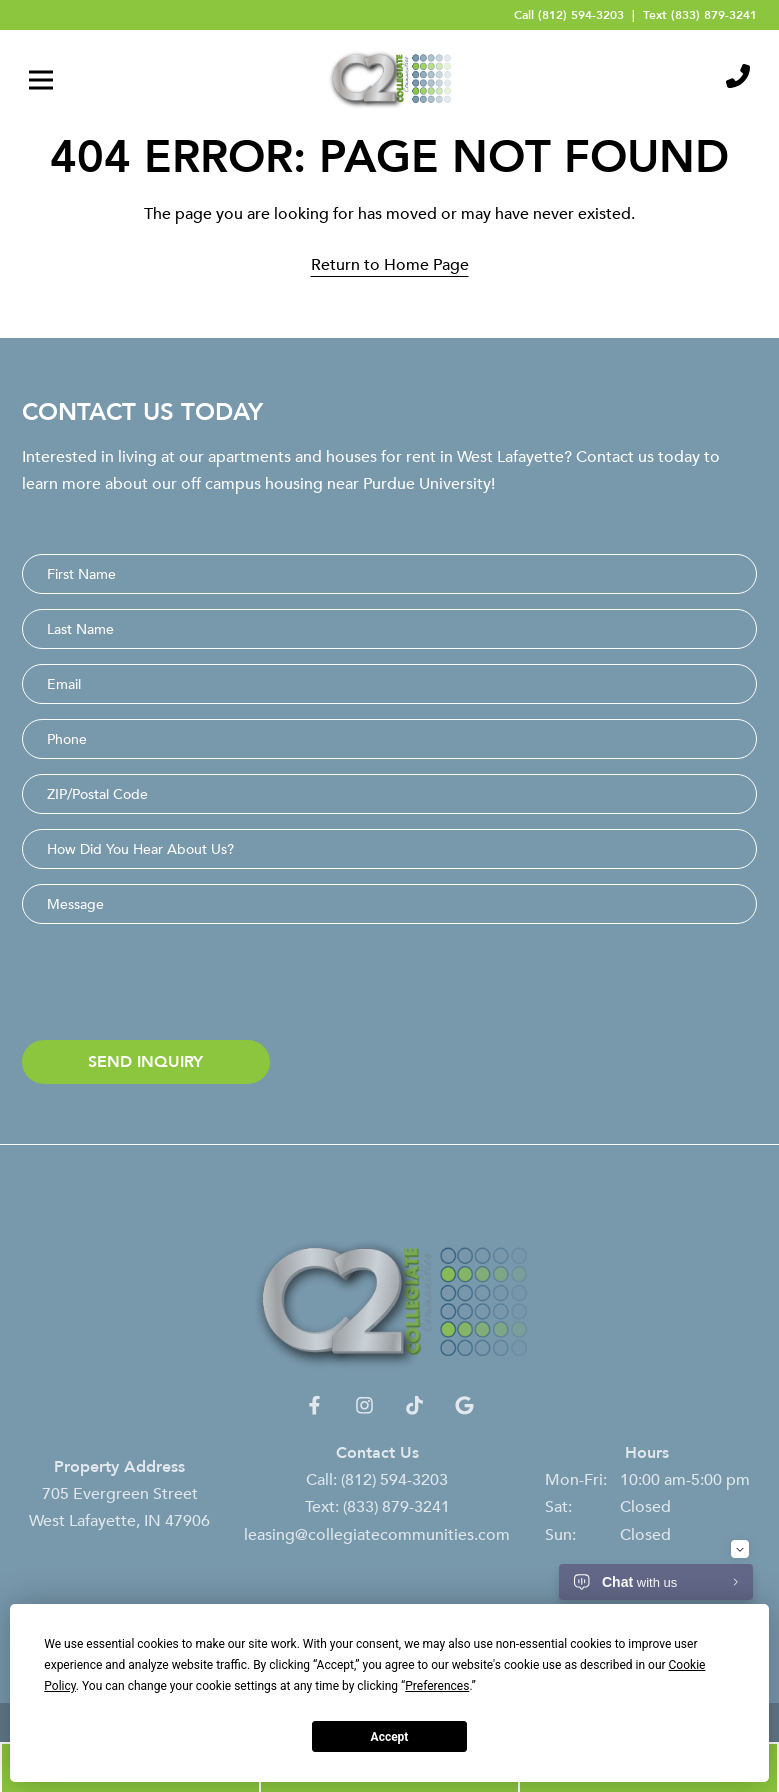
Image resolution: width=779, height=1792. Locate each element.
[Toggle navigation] (41, 80)
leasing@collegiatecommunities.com (377, 1547)
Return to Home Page (390, 264)
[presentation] (174, 986)
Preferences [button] (437, 1686)
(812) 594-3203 (581, 14)
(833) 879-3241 (714, 14)
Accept (390, 1737)
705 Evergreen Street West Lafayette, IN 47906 (119, 1519)
